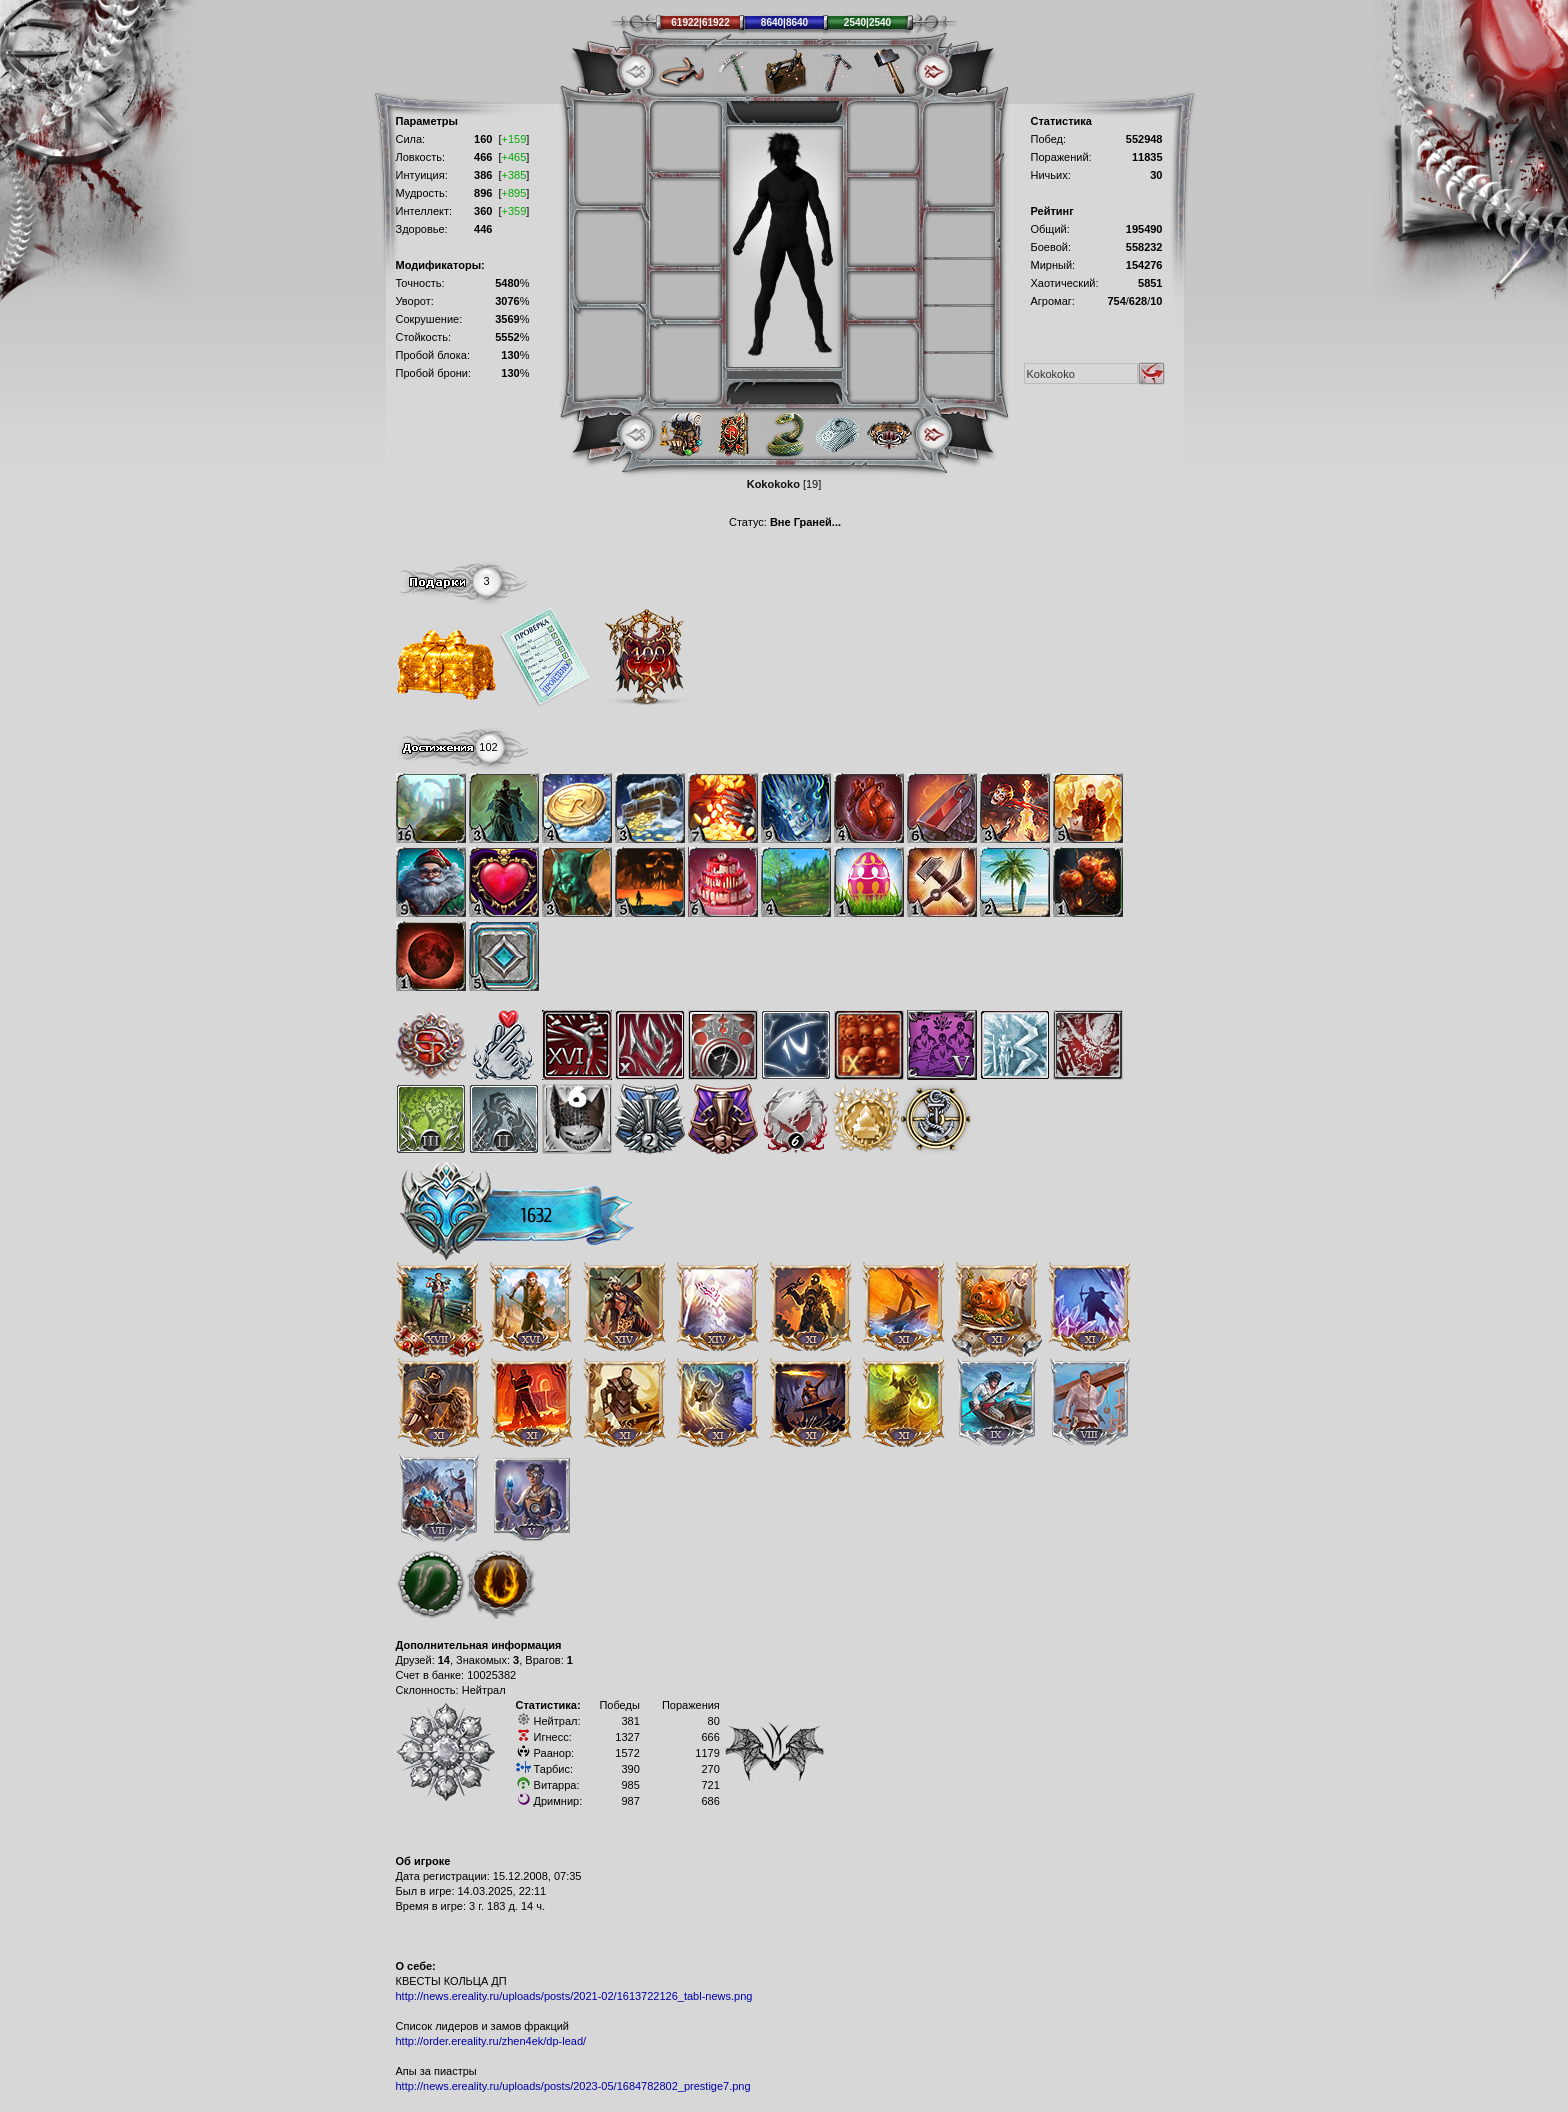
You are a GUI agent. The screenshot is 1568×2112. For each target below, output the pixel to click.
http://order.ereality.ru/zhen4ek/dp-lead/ (491, 2041)
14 (444, 1660)
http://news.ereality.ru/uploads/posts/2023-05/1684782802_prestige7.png (573, 2086)
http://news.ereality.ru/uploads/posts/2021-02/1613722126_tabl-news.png (574, 1996)
